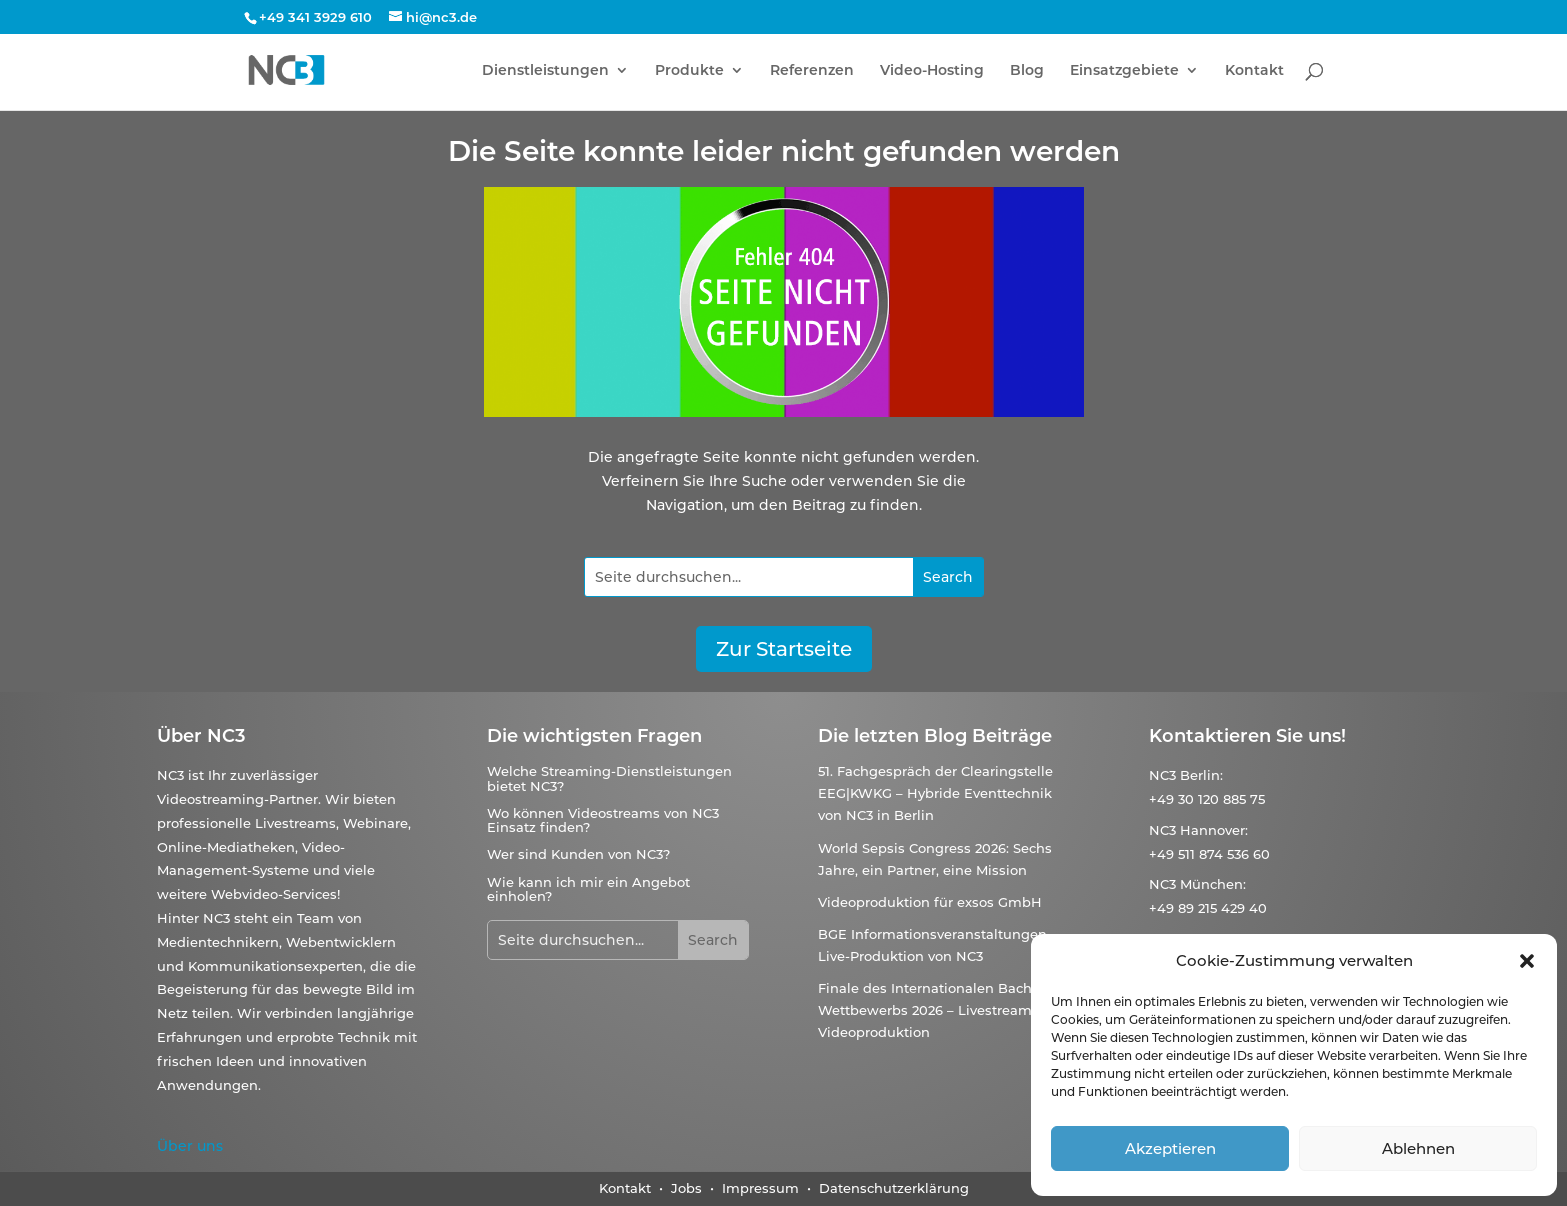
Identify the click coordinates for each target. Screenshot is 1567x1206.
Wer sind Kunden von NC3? (578, 854)
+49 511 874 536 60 (1209, 854)
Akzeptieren (1170, 1148)
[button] (1527, 961)
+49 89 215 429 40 (1208, 908)
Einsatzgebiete (1124, 71)
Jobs (688, 1188)
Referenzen (812, 71)
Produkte (689, 71)
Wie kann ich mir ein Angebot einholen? (588, 889)
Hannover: (1214, 830)
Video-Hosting (932, 71)
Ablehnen (1418, 1148)
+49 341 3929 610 (315, 17)
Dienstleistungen (545, 71)
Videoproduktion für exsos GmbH (930, 902)
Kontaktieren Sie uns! (1247, 736)
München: (1213, 884)
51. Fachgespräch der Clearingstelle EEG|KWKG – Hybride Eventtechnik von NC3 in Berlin (935, 793)
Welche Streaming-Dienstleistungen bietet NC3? (609, 778)
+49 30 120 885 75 (1207, 799)
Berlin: (1201, 775)
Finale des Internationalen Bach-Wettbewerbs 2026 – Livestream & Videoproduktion (931, 1010)
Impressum (760, 1188)
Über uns (190, 1146)
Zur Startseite (784, 649)
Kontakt (1254, 71)
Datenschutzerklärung (894, 1188)
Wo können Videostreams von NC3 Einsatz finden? (603, 820)
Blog (1027, 71)
